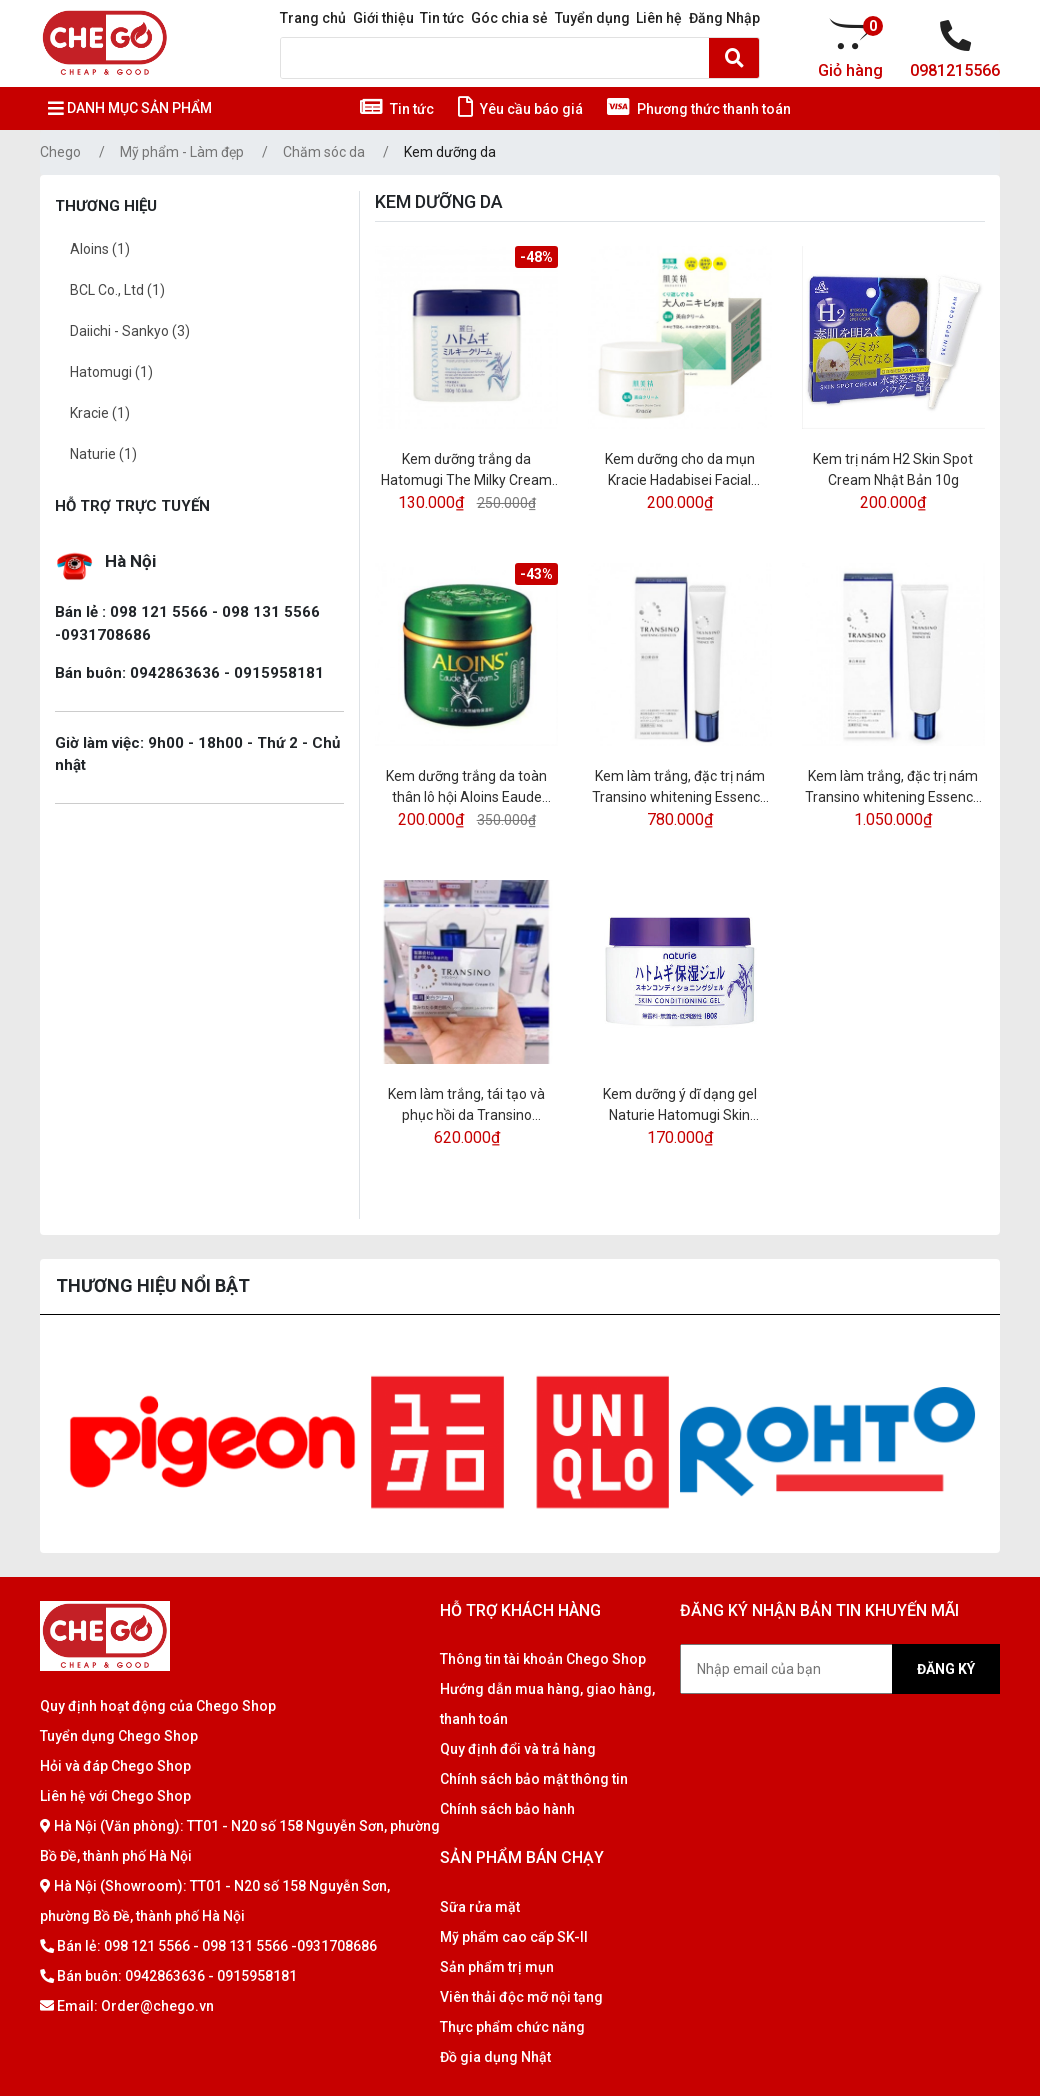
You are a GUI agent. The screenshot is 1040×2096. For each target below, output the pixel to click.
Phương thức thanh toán (699, 109)
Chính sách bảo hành (507, 1809)
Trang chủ (313, 18)
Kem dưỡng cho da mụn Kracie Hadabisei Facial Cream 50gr (680, 471)
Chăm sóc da (324, 152)
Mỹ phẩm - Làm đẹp (182, 152)
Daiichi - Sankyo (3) (130, 331)
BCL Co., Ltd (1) (117, 290)
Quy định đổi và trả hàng (518, 1749)
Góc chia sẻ (509, 18)
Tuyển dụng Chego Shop (119, 1736)
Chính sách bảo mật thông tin (534, 1779)
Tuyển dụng (592, 18)
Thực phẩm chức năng (512, 2027)
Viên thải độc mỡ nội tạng (521, 1997)
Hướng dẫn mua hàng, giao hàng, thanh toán (547, 1704)
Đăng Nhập (724, 18)
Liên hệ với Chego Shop (115, 1796)
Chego (60, 152)
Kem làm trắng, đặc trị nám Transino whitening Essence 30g (680, 788)
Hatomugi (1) (111, 372)
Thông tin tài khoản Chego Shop (543, 1659)
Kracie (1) (100, 413)
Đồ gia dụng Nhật (495, 2057)
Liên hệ (659, 18)
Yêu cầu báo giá (520, 109)
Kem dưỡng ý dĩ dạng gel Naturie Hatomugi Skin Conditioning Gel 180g (680, 1106)
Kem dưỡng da (450, 152)
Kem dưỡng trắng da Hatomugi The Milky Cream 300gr (466, 471)
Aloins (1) (100, 249)
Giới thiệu (383, 18)
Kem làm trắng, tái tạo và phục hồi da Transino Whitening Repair (466, 1106)
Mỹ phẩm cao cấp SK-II (514, 1937)
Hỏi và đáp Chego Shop (115, 1766)
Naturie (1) (103, 454)
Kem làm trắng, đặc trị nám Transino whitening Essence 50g (893, 788)
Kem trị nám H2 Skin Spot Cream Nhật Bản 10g (893, 469)
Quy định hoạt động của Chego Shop (158, 1706)
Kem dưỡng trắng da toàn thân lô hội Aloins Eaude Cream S (466, 788)
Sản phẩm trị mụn (497, 1967)
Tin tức (442, 18)
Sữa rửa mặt (480, 1907)
